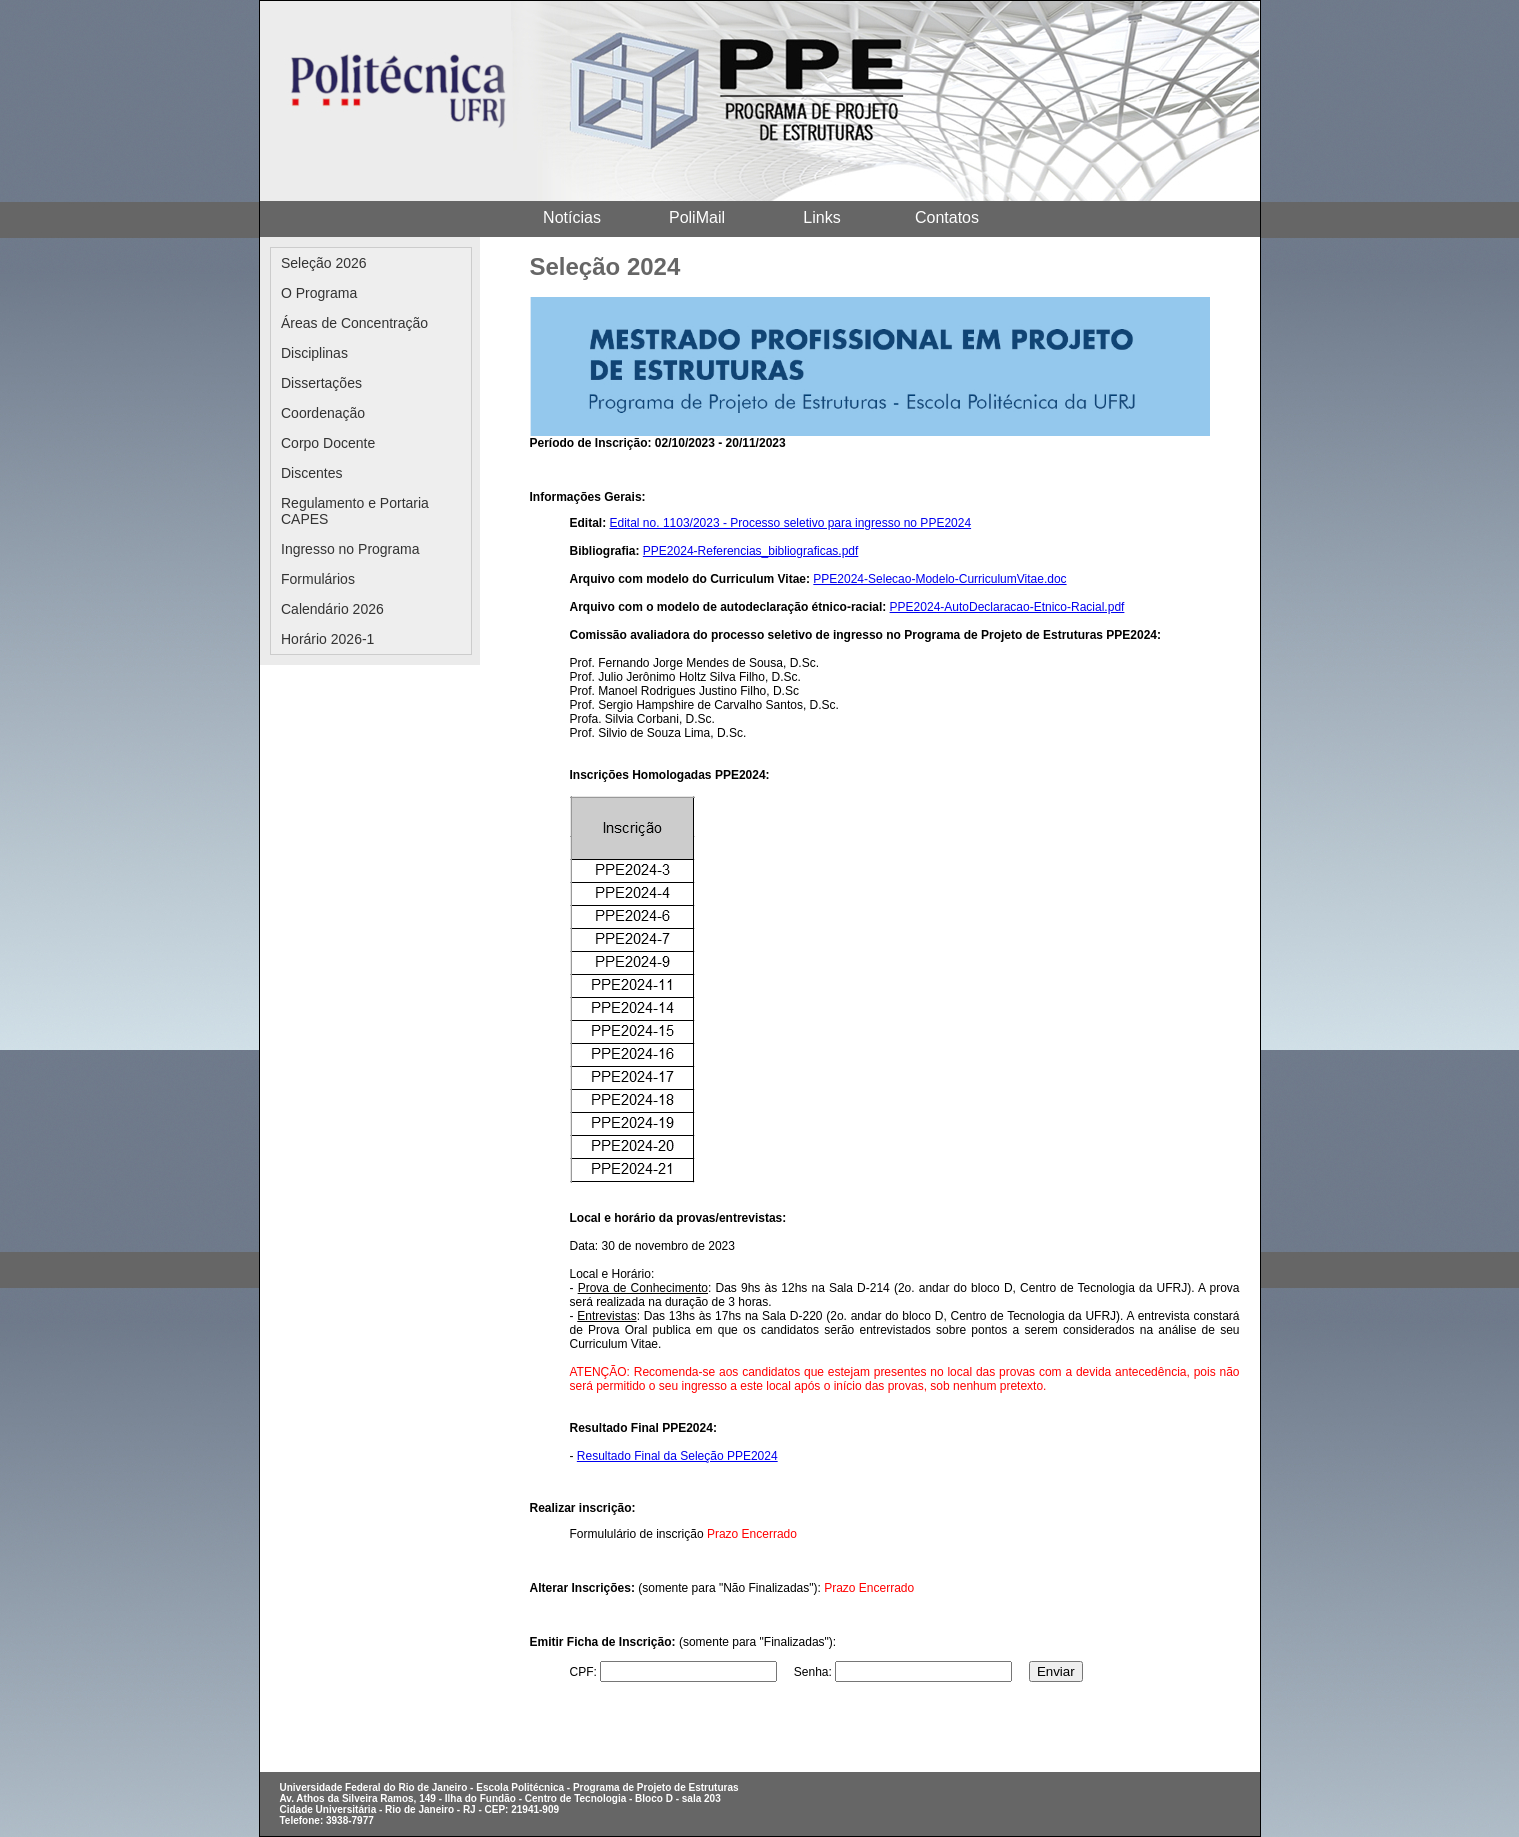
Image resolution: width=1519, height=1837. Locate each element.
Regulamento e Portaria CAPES (355, 511)
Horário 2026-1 (327, 639)
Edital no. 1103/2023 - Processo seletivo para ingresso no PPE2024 (791, 523)
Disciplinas (314, 353)
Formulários (318, 579)
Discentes (311, 473)
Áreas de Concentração (354, 323)
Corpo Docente (328, 443)
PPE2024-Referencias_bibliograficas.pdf (750, 551)
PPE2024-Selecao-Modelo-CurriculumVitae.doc (939, 579)
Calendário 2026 (332, 609)
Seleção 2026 (324, 263)
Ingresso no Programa (350, 549)
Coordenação (323, 413)
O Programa (319, 293)
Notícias (572, 217)
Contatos (947, 217)
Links (821, 217)
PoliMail (697, 217)
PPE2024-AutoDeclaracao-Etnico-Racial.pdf (1007, 607)
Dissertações (321, 383)
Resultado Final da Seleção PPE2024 (677, 1456)
